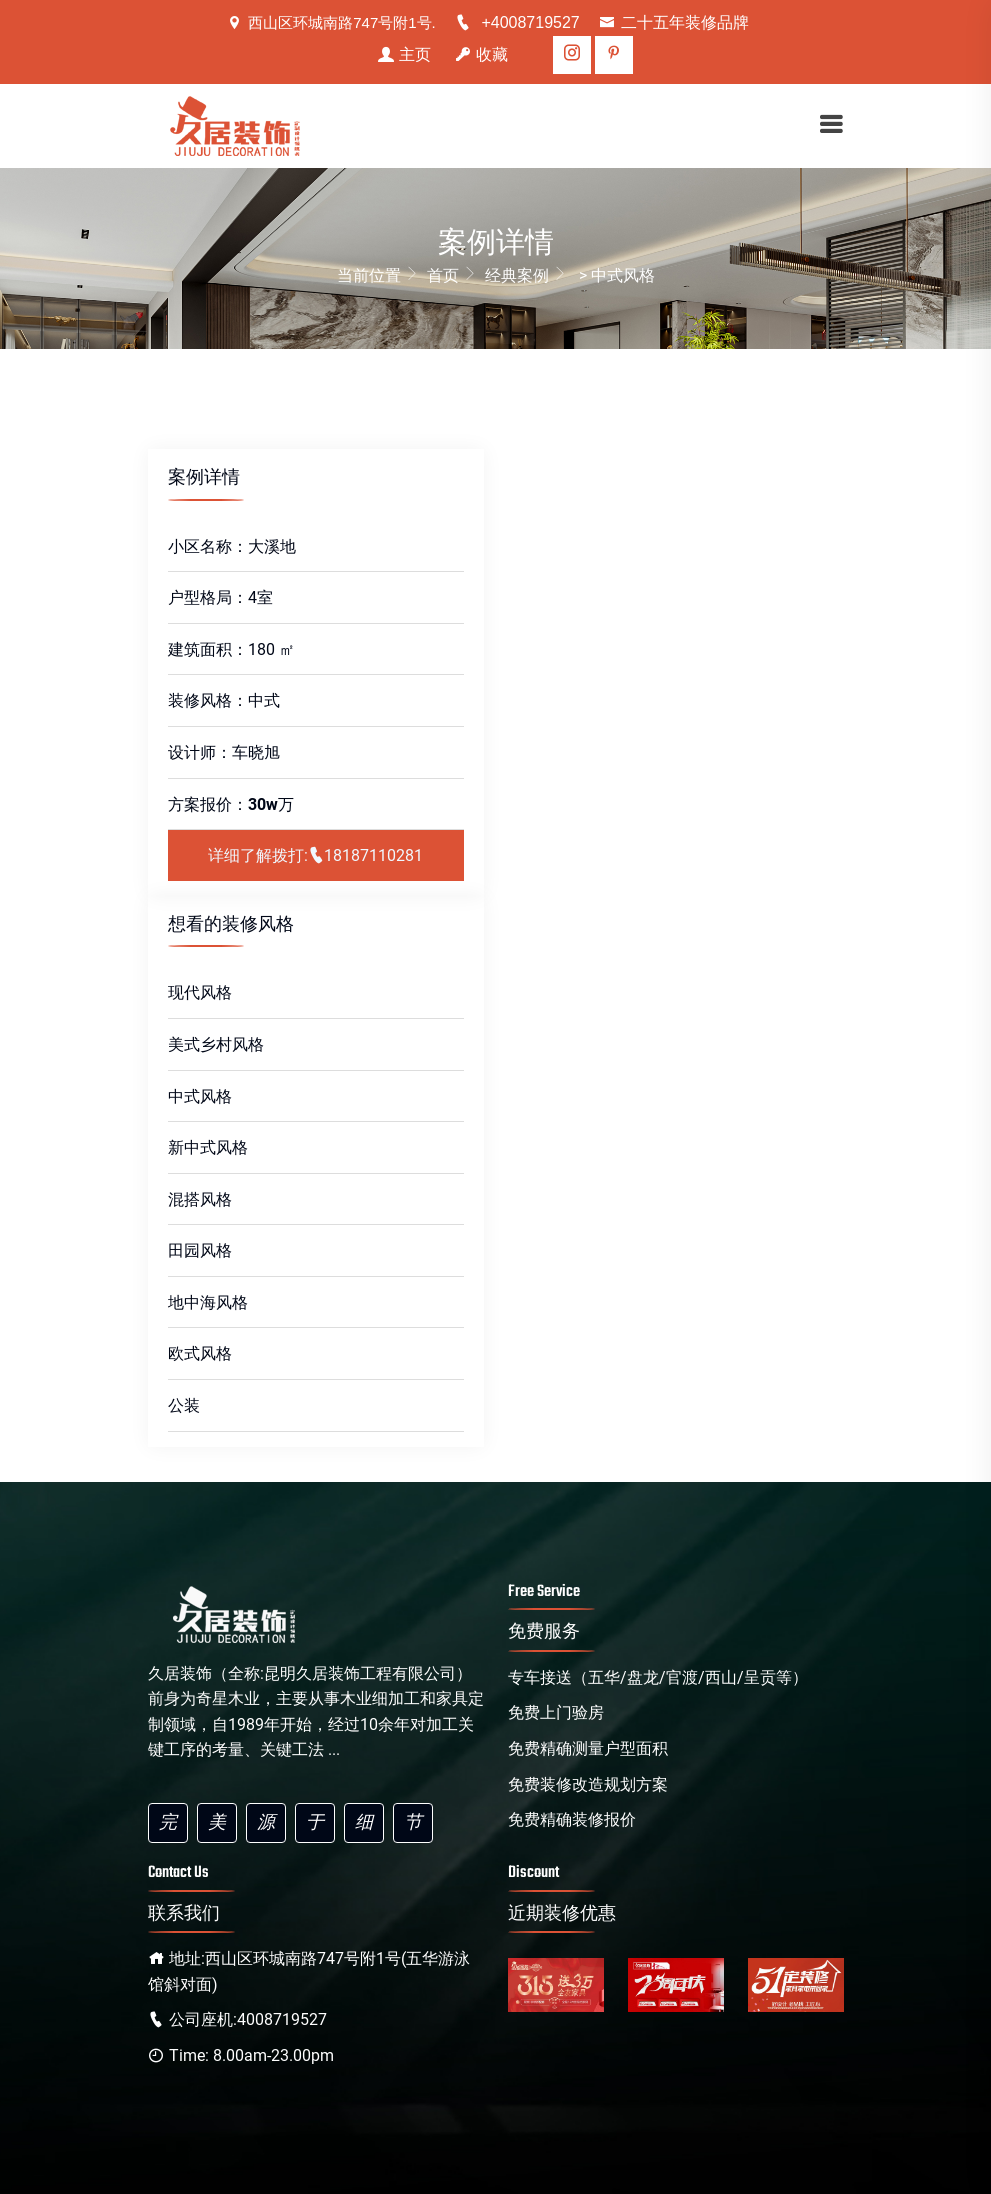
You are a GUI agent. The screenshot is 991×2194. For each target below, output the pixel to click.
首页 (454, 273)
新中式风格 (208, 1147)
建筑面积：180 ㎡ (231, 649)
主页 (404, 54)
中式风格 (200, 1096)
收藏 (481, 54)
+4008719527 (517, 22)
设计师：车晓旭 (224, 752)
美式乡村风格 (216, 1044)
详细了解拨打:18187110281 (315, 855)
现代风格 (200, 992)
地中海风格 (208, 1302)
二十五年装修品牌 (674, 22)
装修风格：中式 (224, 700)
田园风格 (200, 1250)
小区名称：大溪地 (232, 546)
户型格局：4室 (220, 597)
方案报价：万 (231, 804)
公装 (184, 1405)
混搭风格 (200, 1199)
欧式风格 (200, 1353)
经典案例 (528, 273)
